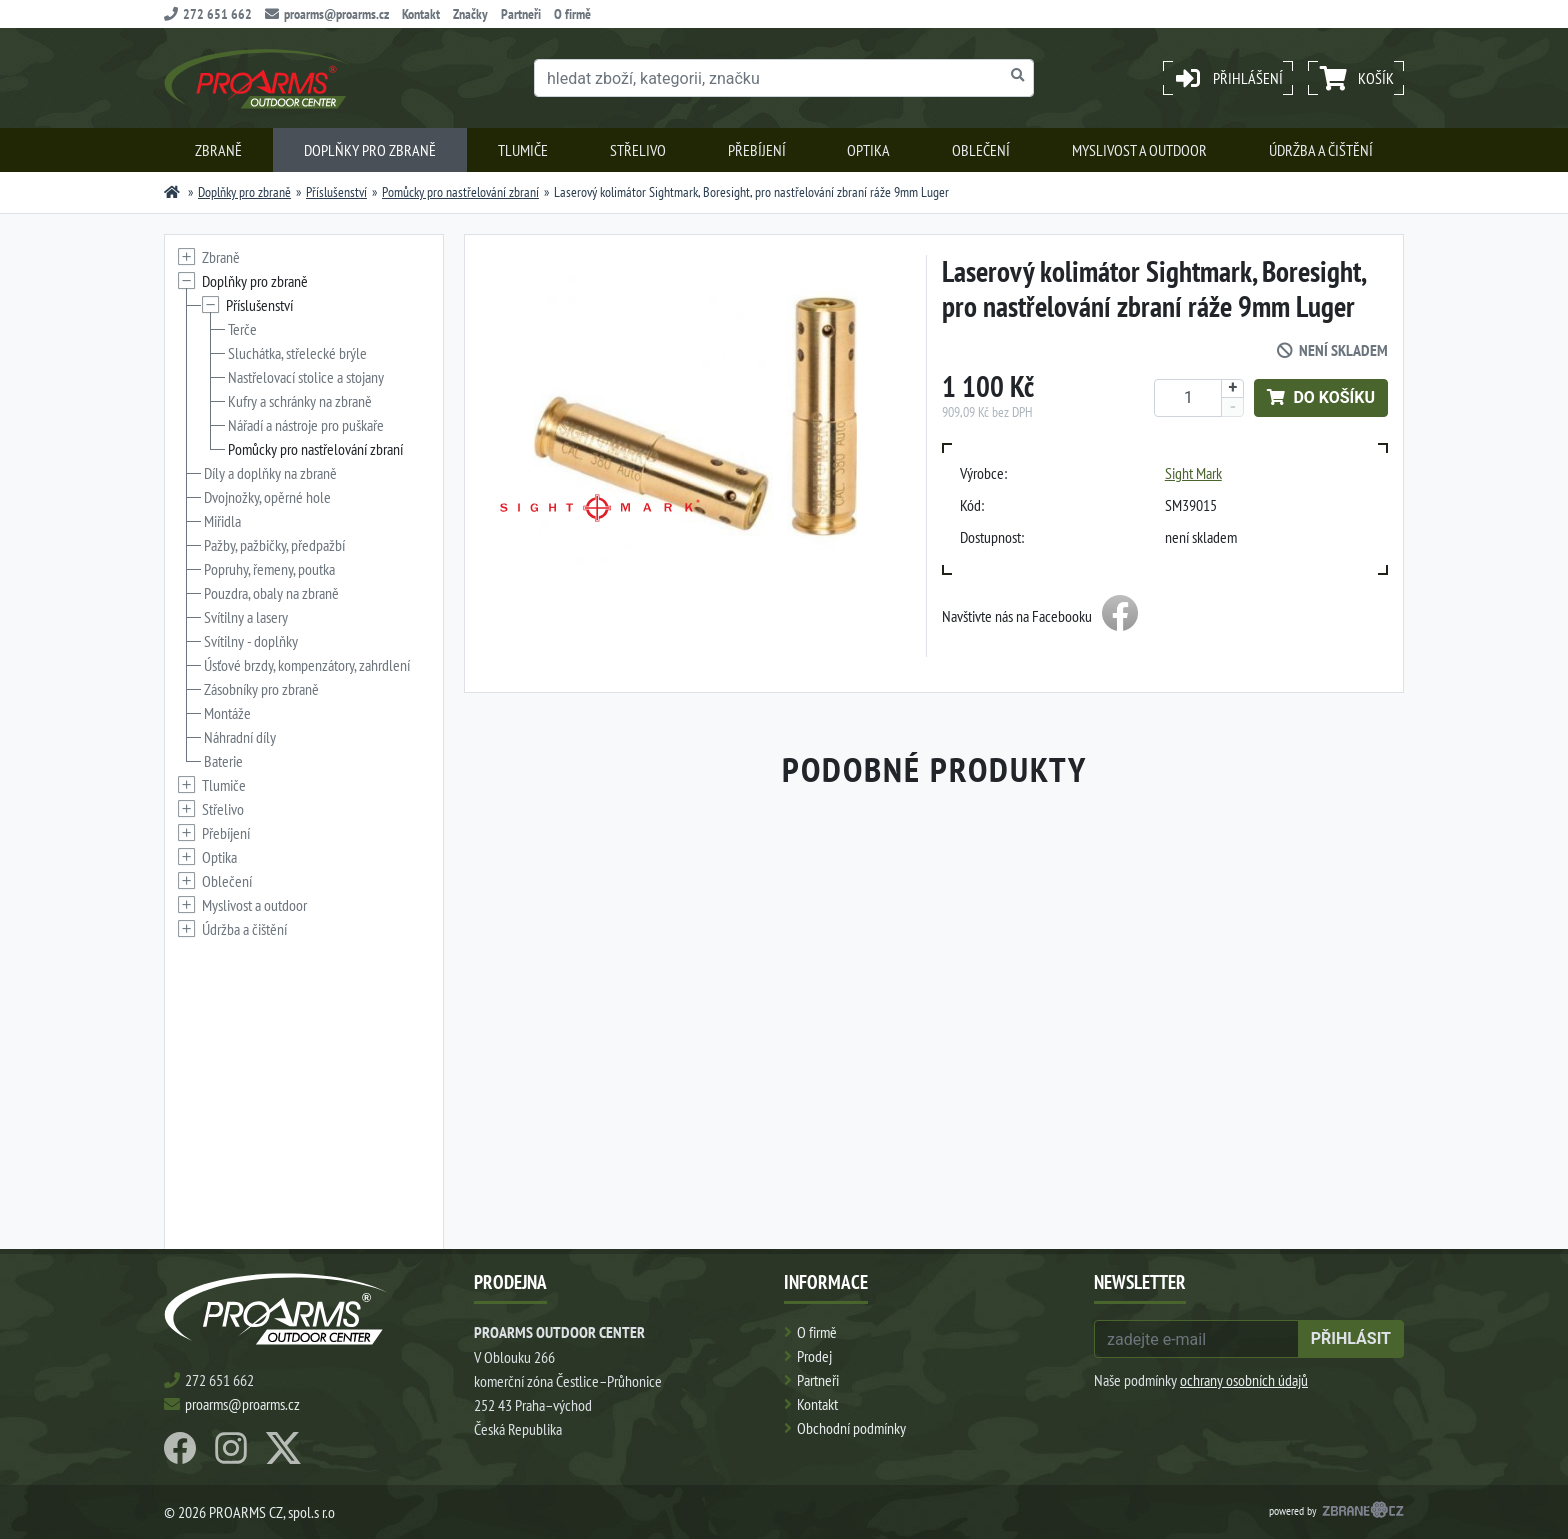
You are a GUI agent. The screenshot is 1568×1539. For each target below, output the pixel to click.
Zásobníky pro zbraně (261, 689)
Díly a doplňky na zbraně (270, 473)
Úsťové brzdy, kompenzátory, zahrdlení (307, 665)
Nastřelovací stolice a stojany (306, 377)
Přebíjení (757, 150)
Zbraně (218, 150)
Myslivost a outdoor (1139, 150)
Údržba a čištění (1321, 150)
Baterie (223, 761)
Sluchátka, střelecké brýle (297, 353)
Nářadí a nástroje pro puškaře (306, 425)
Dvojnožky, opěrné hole (267, 497)
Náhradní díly (240, 737)
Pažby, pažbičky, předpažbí (274, 545)
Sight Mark (1193, 473)
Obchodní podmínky (851, 1428)
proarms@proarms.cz (327, 14)
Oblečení (981, 150)
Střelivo (638, 150)
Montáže (227, 713)
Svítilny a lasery (246, 617)
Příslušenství (336, 192)
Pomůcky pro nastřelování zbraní (460, 192)
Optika (868, 150)
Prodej (814, 1356)
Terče (242, 329)
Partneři (521, 14)
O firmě (572, 14)
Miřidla (222, 521)
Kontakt (421, 14)
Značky (470, 14)
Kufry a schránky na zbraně (300, 401)
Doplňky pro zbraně (370, 150)
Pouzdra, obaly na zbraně (271, 593)
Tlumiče (523, 150)
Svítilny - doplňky (251, 641)
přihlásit (1351, 1338)
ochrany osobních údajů (1244, 1380)
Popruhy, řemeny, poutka (269, 569)
